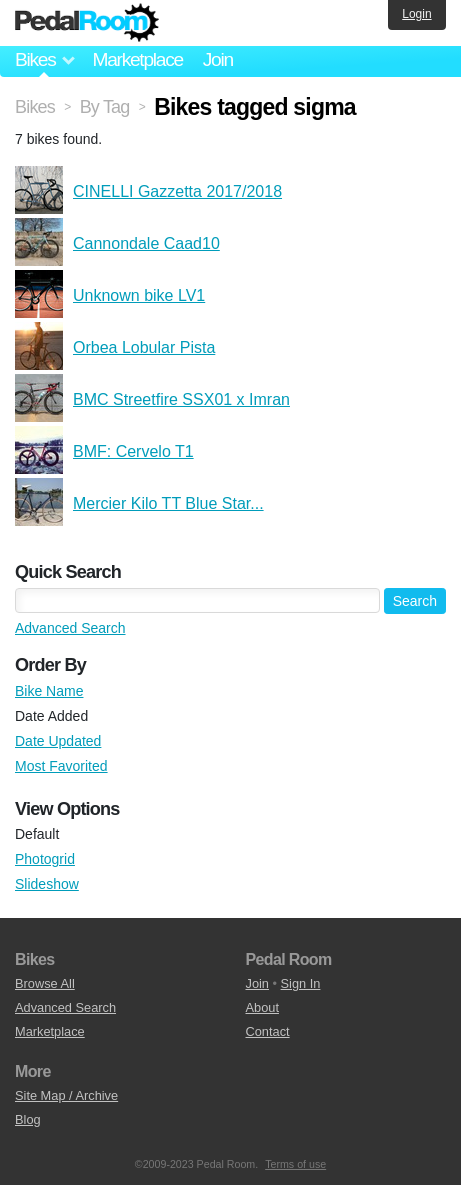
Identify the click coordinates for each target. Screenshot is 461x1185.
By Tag (105, 107)
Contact (268, 1031)
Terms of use (295, 1164)
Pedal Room (87, 23)
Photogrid (45, 859)
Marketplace (137, 59)
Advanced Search (70, 628)
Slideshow (47, 884)
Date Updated (58, 741)
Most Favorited (61, 766)
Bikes (35, 107)
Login (416, 14)
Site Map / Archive (66, 1095)
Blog (28, 1119)
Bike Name (49, 691)
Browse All (45, 983)
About (262, 1007)
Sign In (301, 983)
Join (218, 59)
